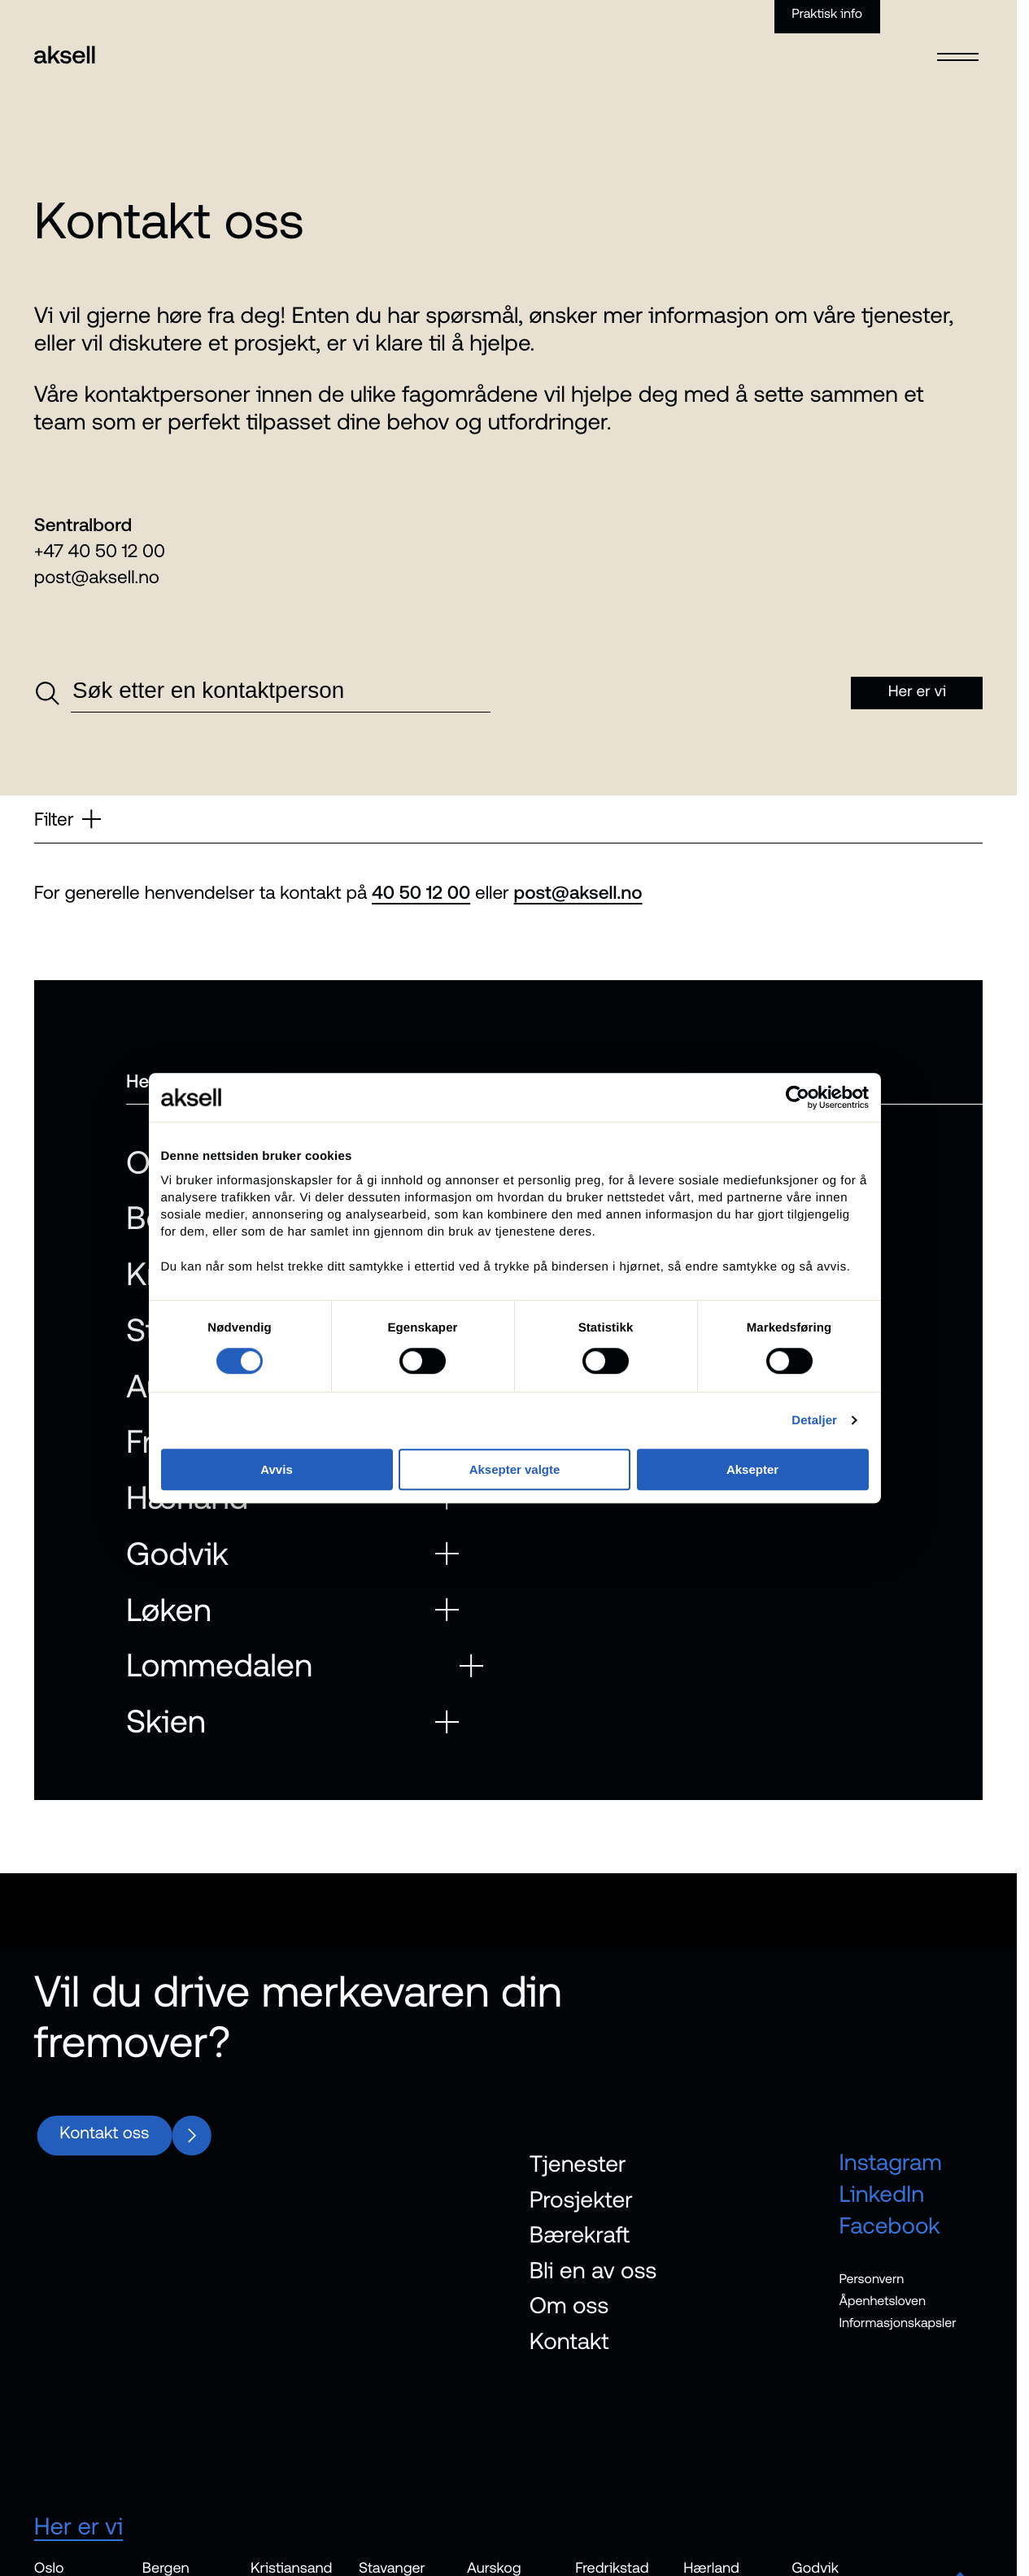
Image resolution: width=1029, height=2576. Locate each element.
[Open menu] (958, 46)
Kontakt (569, 2341)
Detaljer (821, 1479)
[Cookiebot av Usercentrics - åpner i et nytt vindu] (804, 1156)
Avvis (271, 1529)
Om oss (569, 2305)
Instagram (890, 2162)
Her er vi (79, 2526)
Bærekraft (580, 2234)
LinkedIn (881, 2194)
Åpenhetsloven (882, 2301)
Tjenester (578, 2164)
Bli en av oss (593, 2269)
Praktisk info (826, 14)
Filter (67, 819)
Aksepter (757, 1529)
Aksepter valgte (514, 1529)
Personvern (871, 2279)
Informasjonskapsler (897, 2323)
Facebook (889, 2225)
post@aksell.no (96, 576)
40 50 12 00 (421, 892)
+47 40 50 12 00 (99, 550)
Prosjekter (581, 2199)
